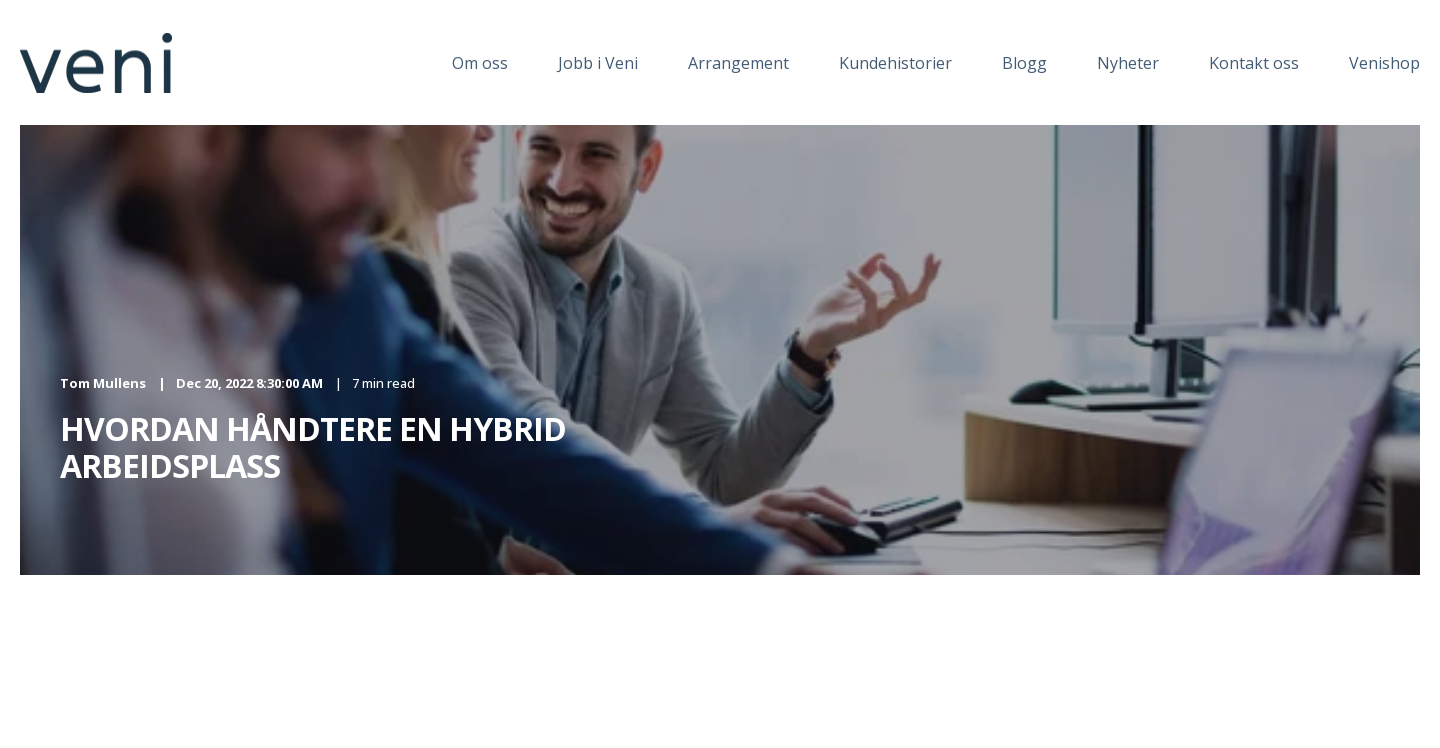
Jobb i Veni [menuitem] (598, 63)
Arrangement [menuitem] (738, 63)
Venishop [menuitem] (1384, 63)
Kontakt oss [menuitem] (1254, 63)
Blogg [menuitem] (1024, 63)
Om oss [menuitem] (480, 63)
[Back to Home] (96, 81)
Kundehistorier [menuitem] (895, 63)
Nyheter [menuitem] (1128, 63)
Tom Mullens (103, 383)
